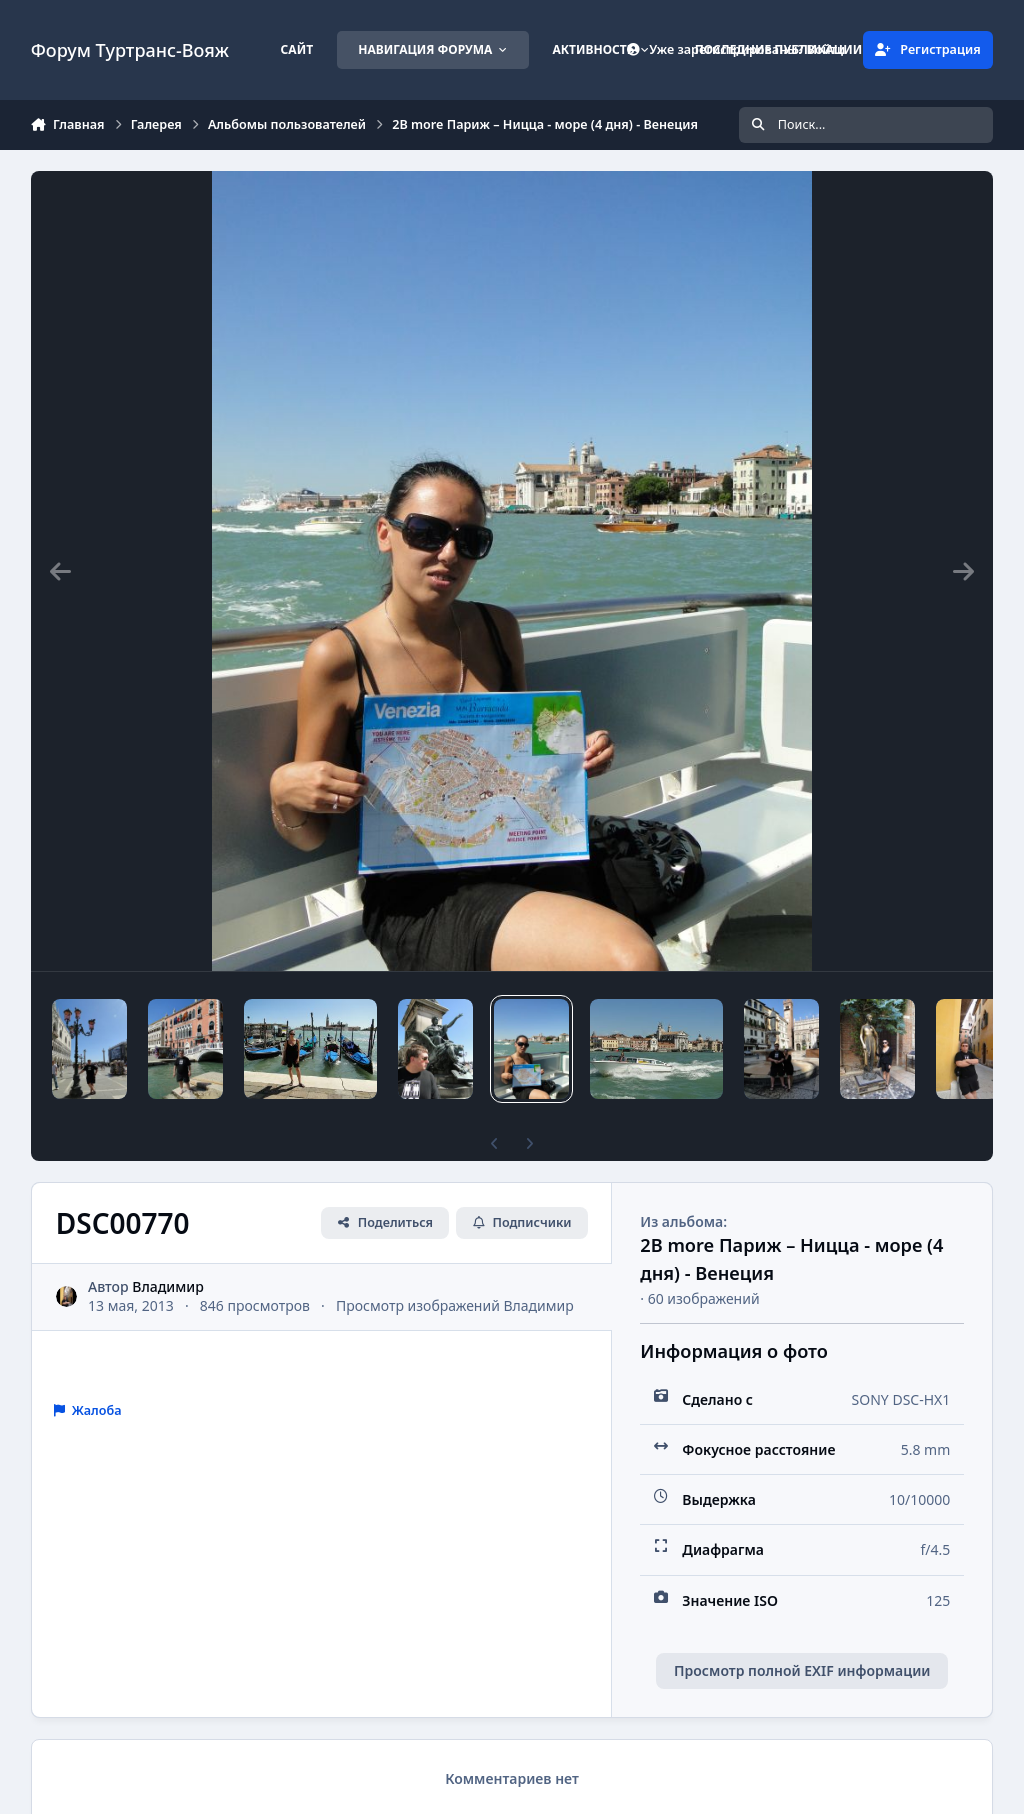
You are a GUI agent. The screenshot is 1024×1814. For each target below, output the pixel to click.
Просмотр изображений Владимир (455, 1305)
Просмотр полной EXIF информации (802, 1670)
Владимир (168, 1286)
